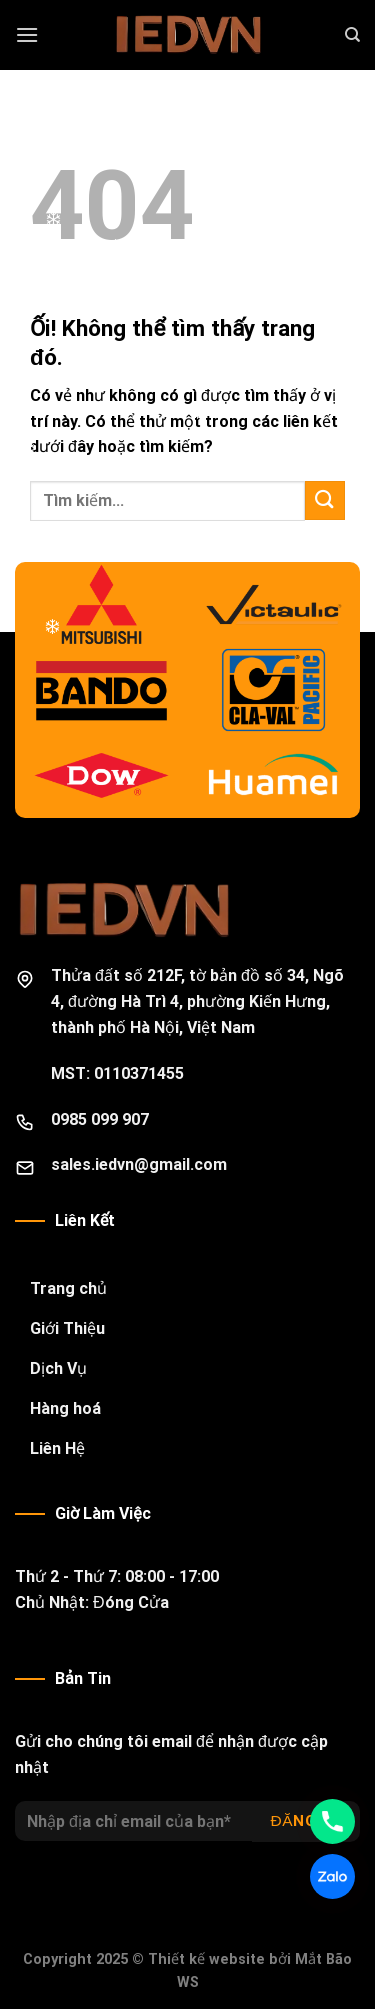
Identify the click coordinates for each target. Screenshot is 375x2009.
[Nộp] (325, 500)
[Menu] (27, 34)
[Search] (352, 35)
